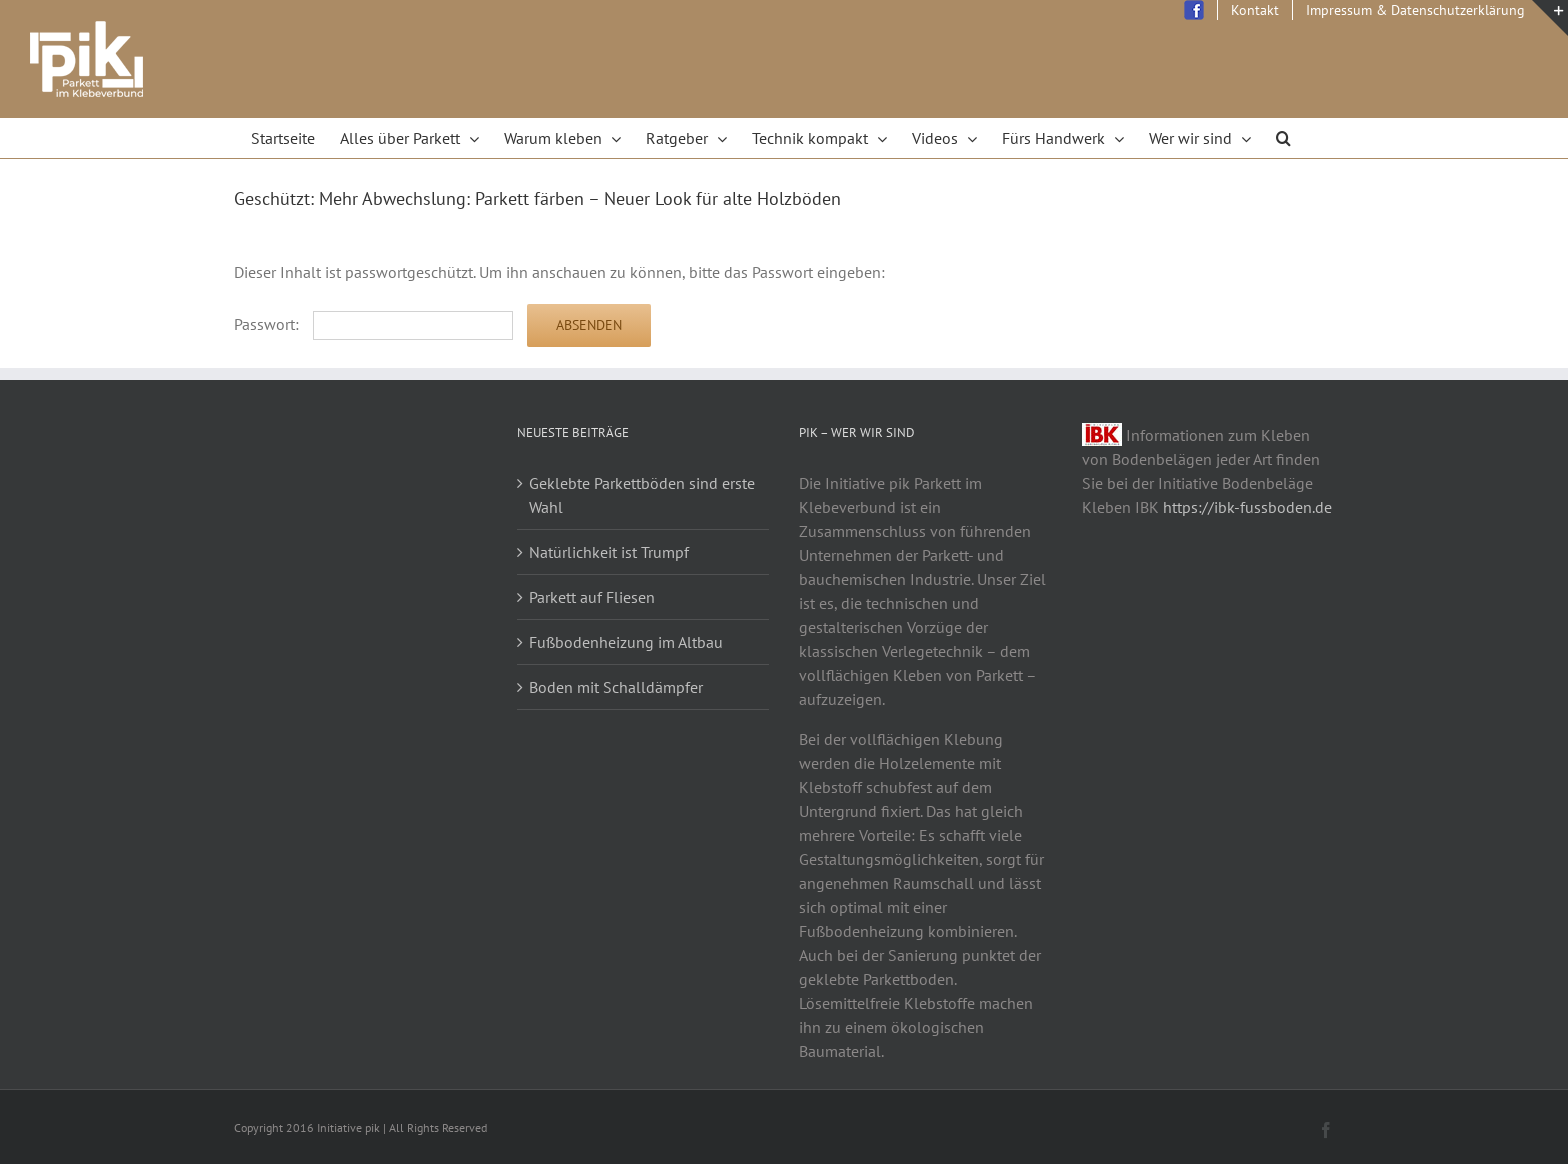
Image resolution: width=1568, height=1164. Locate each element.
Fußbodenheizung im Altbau (626, 642)
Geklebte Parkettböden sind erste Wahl (642, 495)
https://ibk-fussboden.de (1247, 507)
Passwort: (373, 324)
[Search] (1284, 138)
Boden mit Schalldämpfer (616, 687)
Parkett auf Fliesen (592, 597)
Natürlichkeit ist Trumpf (609, 552)
